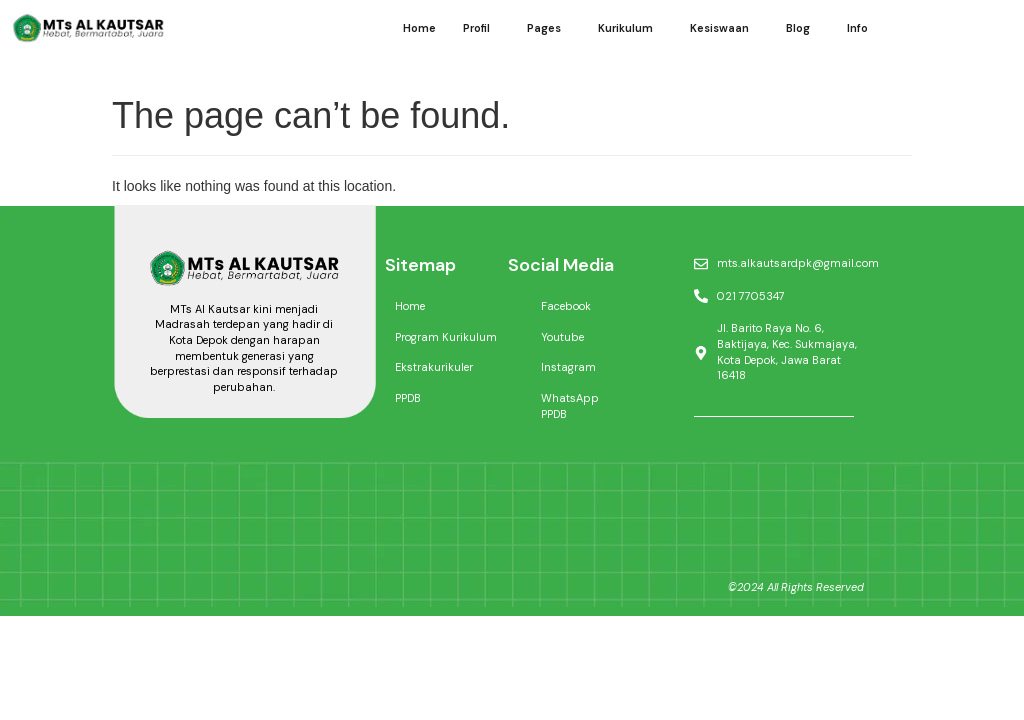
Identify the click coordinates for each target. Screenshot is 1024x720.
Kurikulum (625, 28)
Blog (798, 28)
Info (857, 28)
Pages (544, 28)
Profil (476, 28)
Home (419, 28)
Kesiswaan (719, 28)
